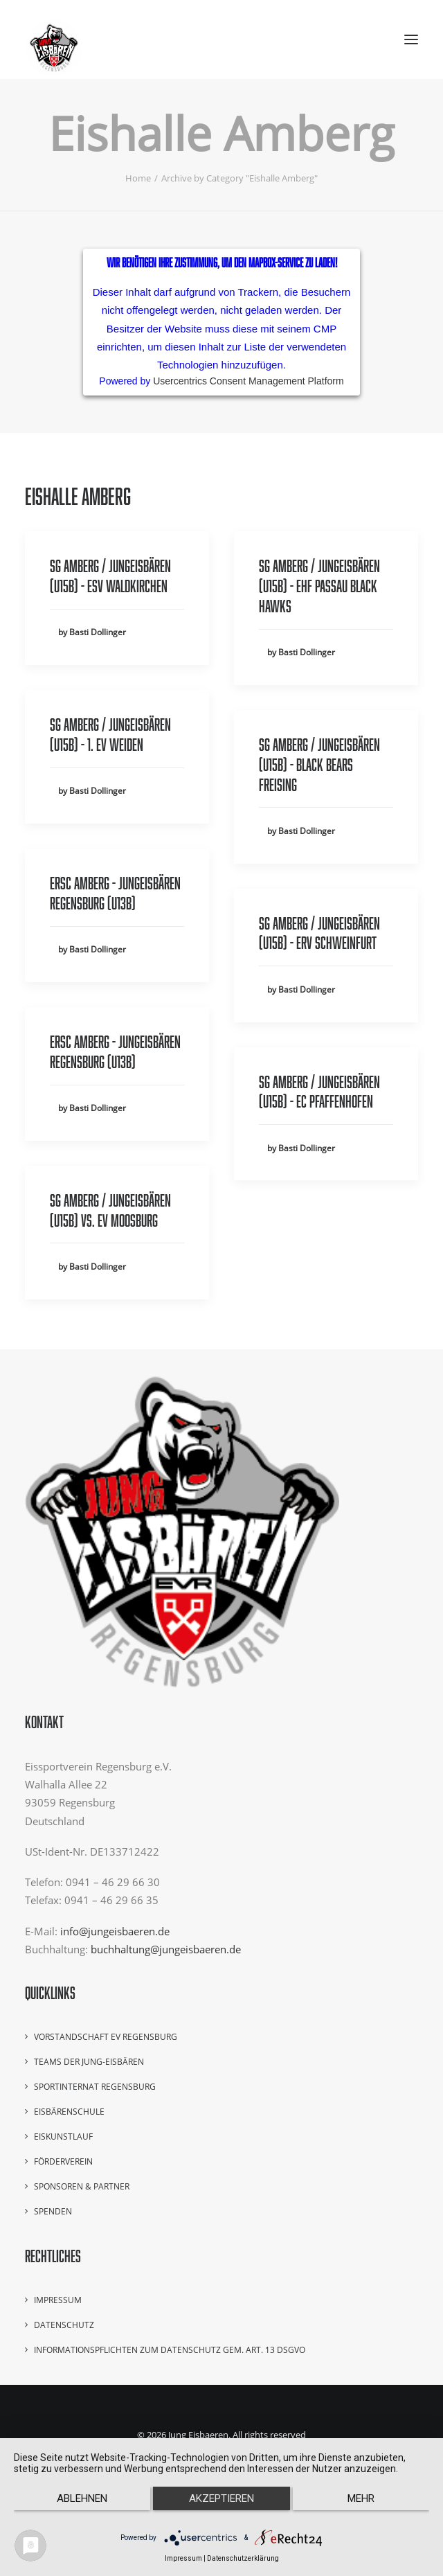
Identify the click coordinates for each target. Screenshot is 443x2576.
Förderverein (63, 2161)
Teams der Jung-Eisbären (89, 2062)
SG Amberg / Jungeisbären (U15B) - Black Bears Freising (319, 764)
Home (138, 178)
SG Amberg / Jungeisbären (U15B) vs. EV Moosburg (110, 1210)
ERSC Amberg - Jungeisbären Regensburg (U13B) (115, 892)
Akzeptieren (221, 2498)
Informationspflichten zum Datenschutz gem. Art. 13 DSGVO (169, 2350)
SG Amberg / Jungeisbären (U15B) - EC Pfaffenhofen (319, 1091)
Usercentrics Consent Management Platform (248, 381)
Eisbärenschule (69, 2111)
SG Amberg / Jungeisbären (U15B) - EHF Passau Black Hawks (319, 585)
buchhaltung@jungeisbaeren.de (166, 1949)
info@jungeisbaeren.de (115, 1931)
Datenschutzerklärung (243, 2558)
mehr (360, 2498)
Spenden (53, 2211)
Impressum (58, 2300)
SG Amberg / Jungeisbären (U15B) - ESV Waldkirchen (110, 575)
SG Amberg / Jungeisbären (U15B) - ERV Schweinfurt (319, 933)
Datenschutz (64, 2325)
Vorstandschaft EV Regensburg (105, 2037)
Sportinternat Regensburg (95, 2087)
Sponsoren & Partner (81, 2186)
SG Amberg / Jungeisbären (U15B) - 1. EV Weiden (110, 734)
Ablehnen (82, 2498)
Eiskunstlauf (63, 2136)
